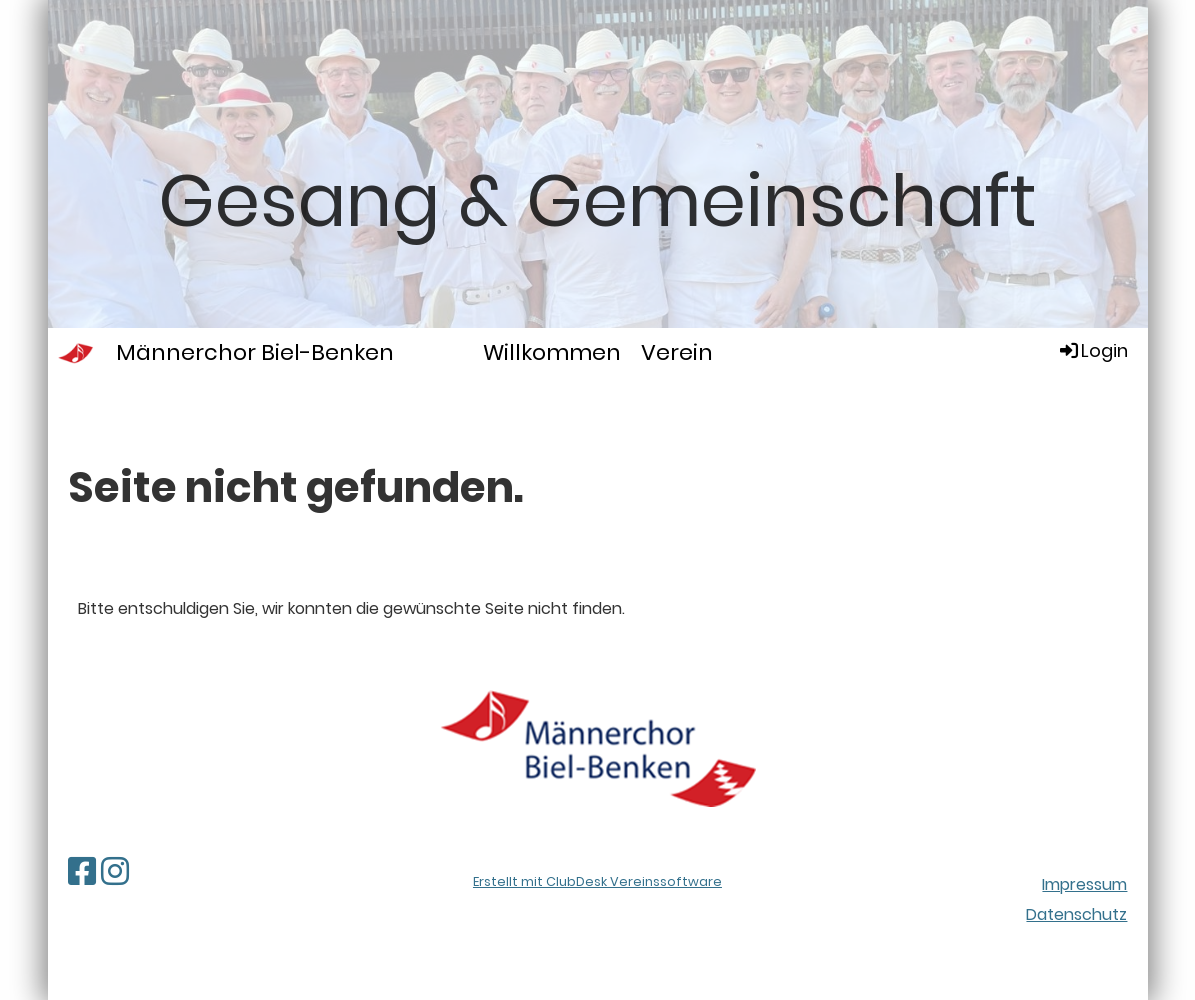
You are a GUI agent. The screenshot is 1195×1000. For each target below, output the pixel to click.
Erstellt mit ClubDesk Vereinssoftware (597, 881)
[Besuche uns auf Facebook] (82, 871)
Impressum (1084, 884)
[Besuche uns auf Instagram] (115, 871)
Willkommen (552, 352)
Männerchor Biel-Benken (255, 353)
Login (1092, 350)
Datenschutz (1076, 914)
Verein (677, 352)
